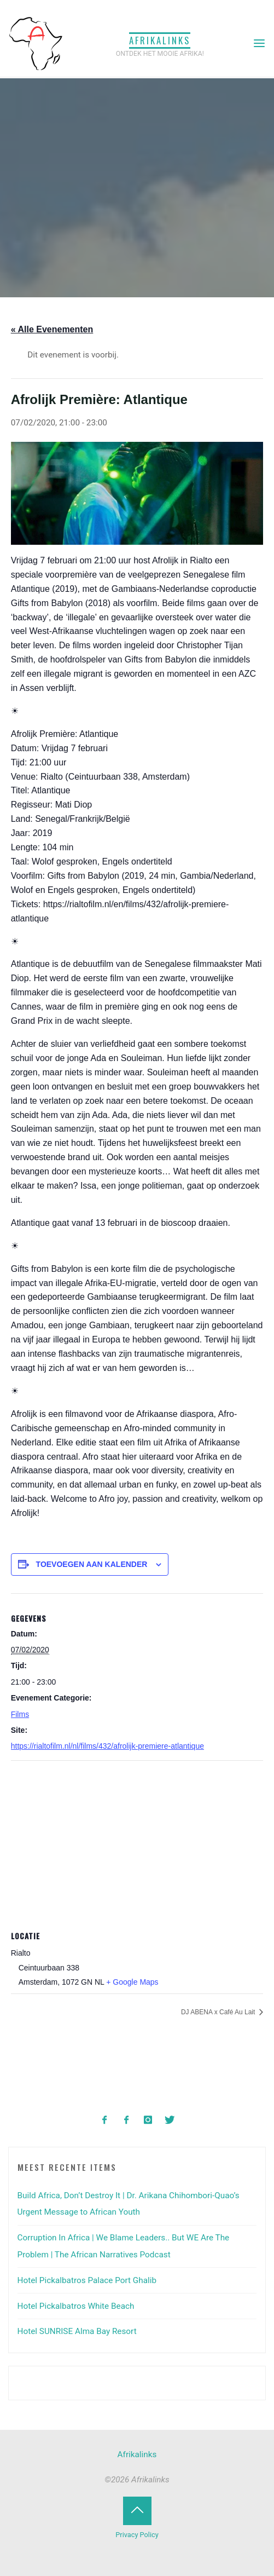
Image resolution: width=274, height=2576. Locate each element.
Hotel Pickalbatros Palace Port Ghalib (87, 2280)
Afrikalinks (159, 40)
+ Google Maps (133, 1982)
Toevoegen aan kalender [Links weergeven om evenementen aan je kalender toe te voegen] (92, 1564)
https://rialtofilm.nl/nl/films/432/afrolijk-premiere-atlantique (107, 1746)
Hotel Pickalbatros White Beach (76, 2306)
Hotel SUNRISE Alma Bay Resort (77, 2331)
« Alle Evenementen (52, 329)
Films (20, 1714)
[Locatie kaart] (137, 1840)
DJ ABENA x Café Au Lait (219, 2012)
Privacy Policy (136, 2535)
